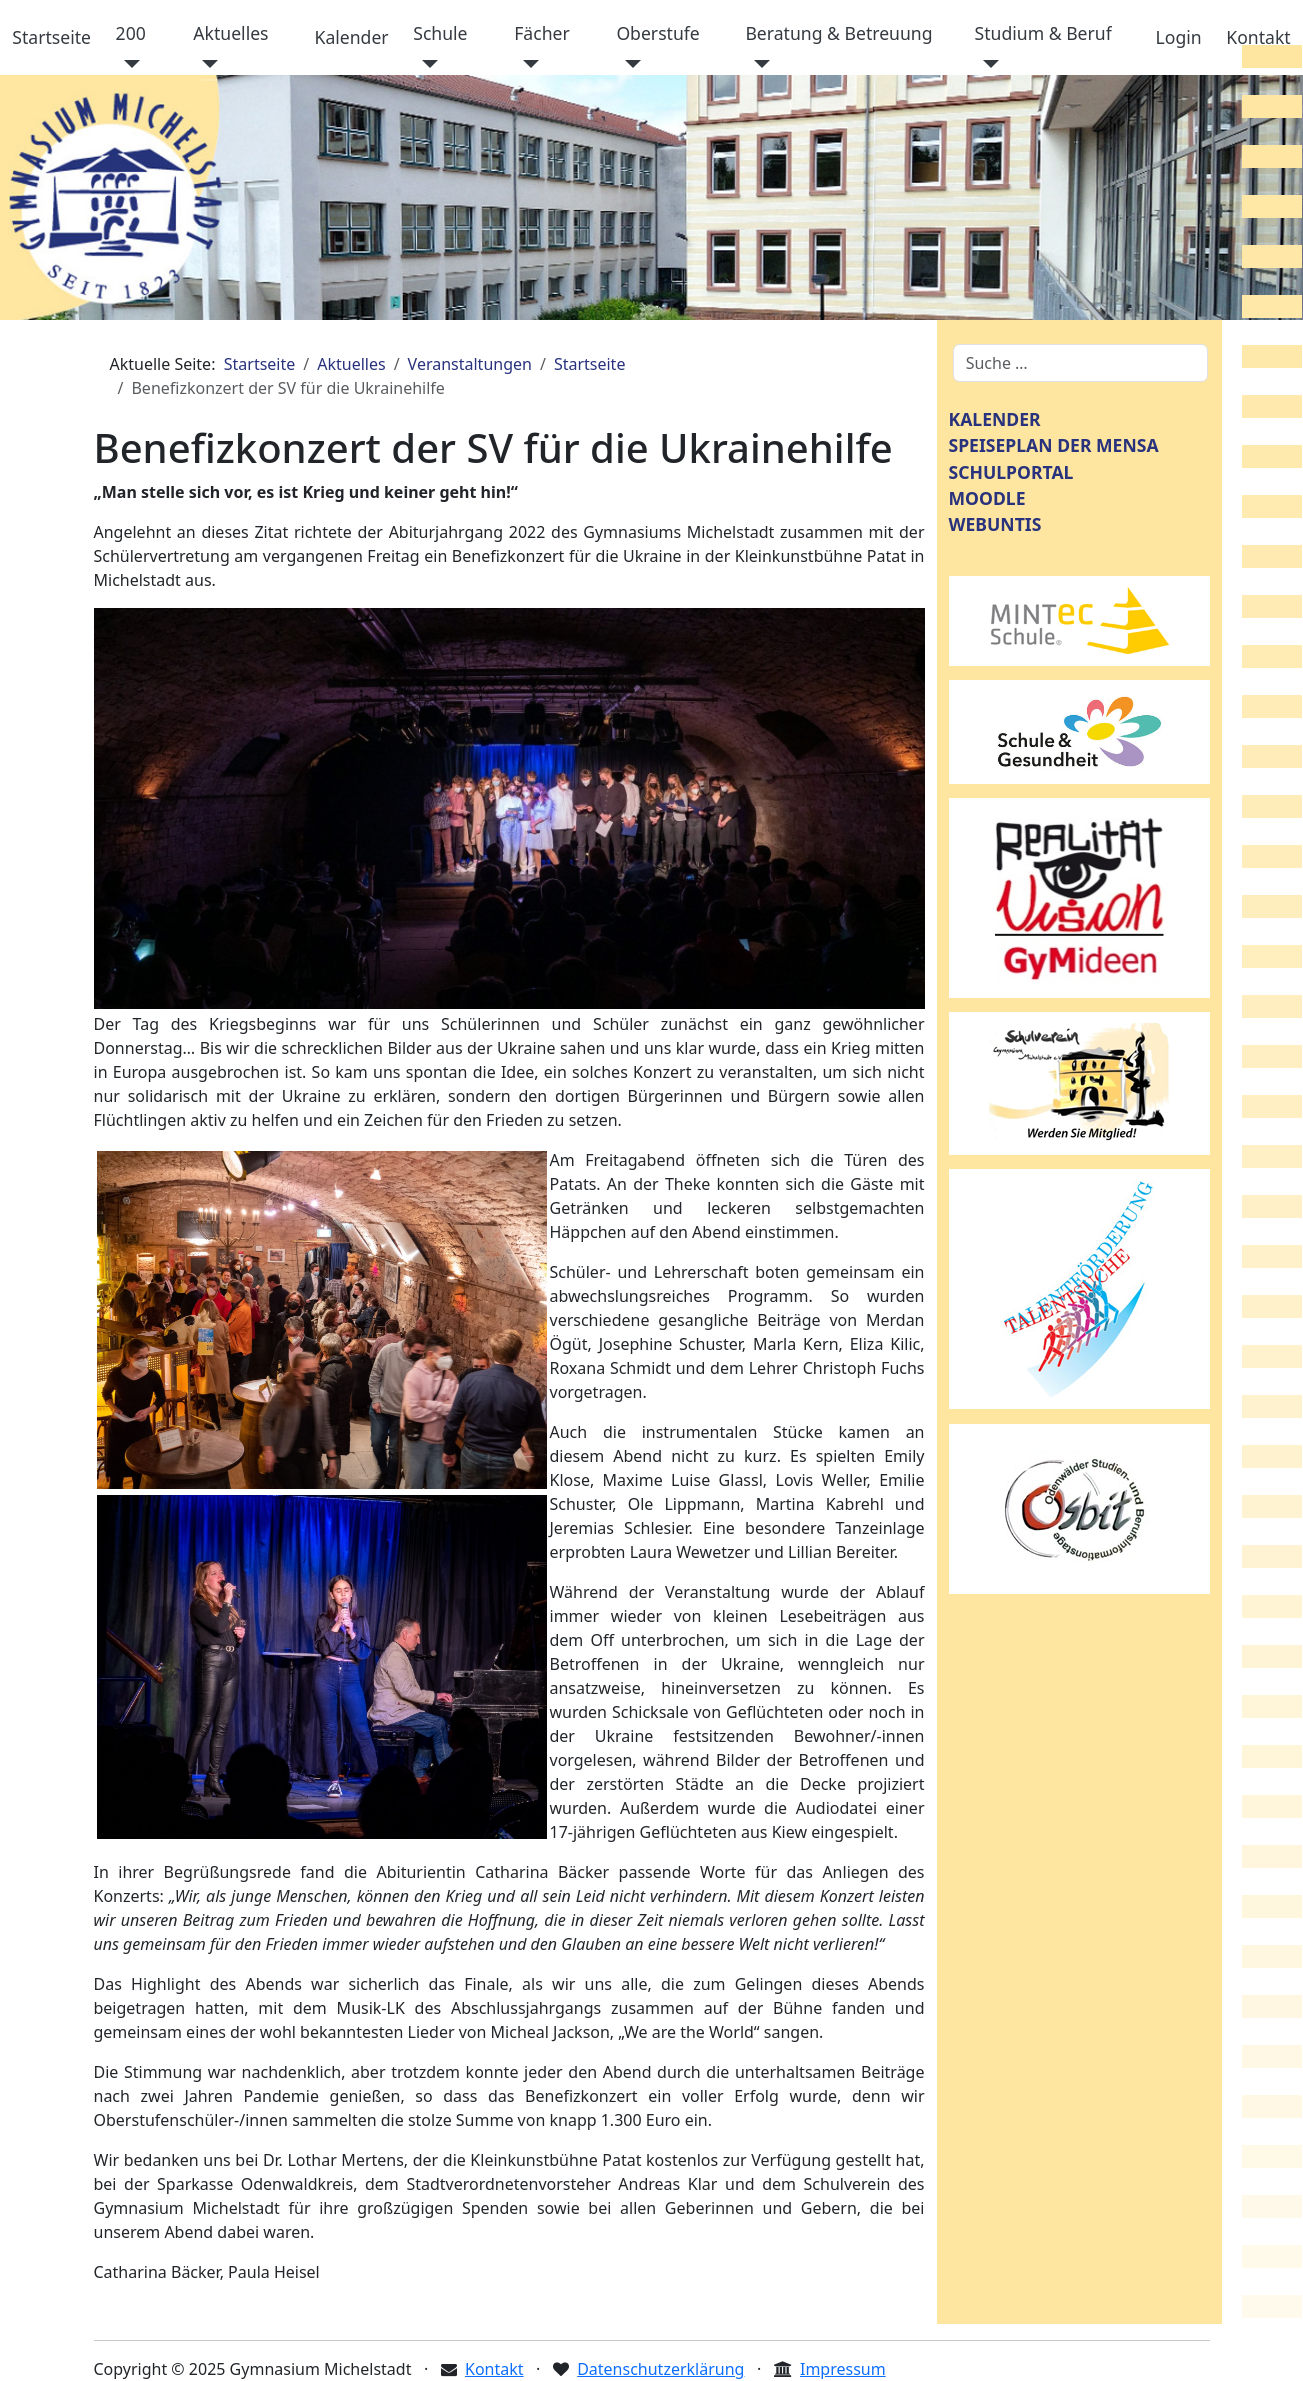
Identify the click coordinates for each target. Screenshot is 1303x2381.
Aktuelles (230, 33)
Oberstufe (657, 33)
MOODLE (987, 498)
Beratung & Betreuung (838, 33)
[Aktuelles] (205, 64)
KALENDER (995, 419)
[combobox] (1080, 363)
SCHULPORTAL (1011, 472)
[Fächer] (526, 64)
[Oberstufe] (628, 64)
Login (1179, 37)
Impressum (843, 2369)
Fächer (542, 33)
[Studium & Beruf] (987, 64)
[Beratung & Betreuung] (757, 64)
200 (131, 33)
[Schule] (425, 64)
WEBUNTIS (995, 524)
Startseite (51, 37)
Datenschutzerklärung (660, 2369)
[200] (128, 64)
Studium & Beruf (1043, 33)
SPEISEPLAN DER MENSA (1054, 445)
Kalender (352, 37)
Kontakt (1258, 37)
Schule (440, 33)
